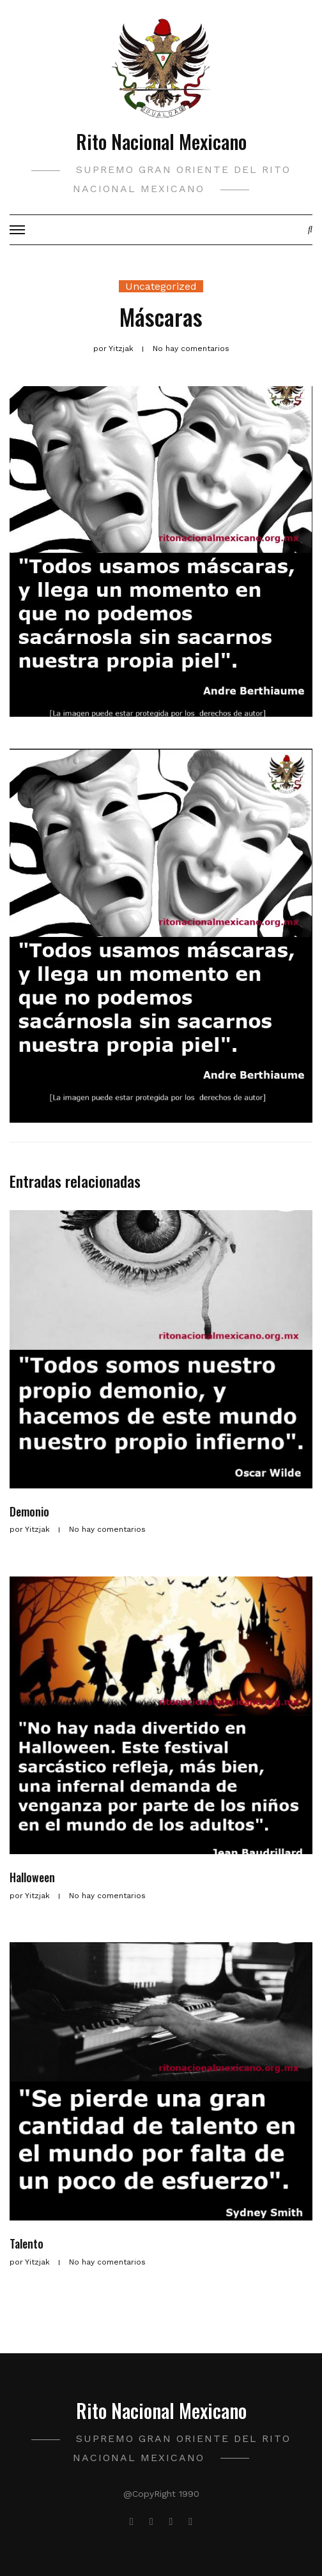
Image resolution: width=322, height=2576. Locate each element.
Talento (26, 2243)
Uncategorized (161, 286)
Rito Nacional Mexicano (161, 141)
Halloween (32, 1877)
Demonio (29, 1511)
